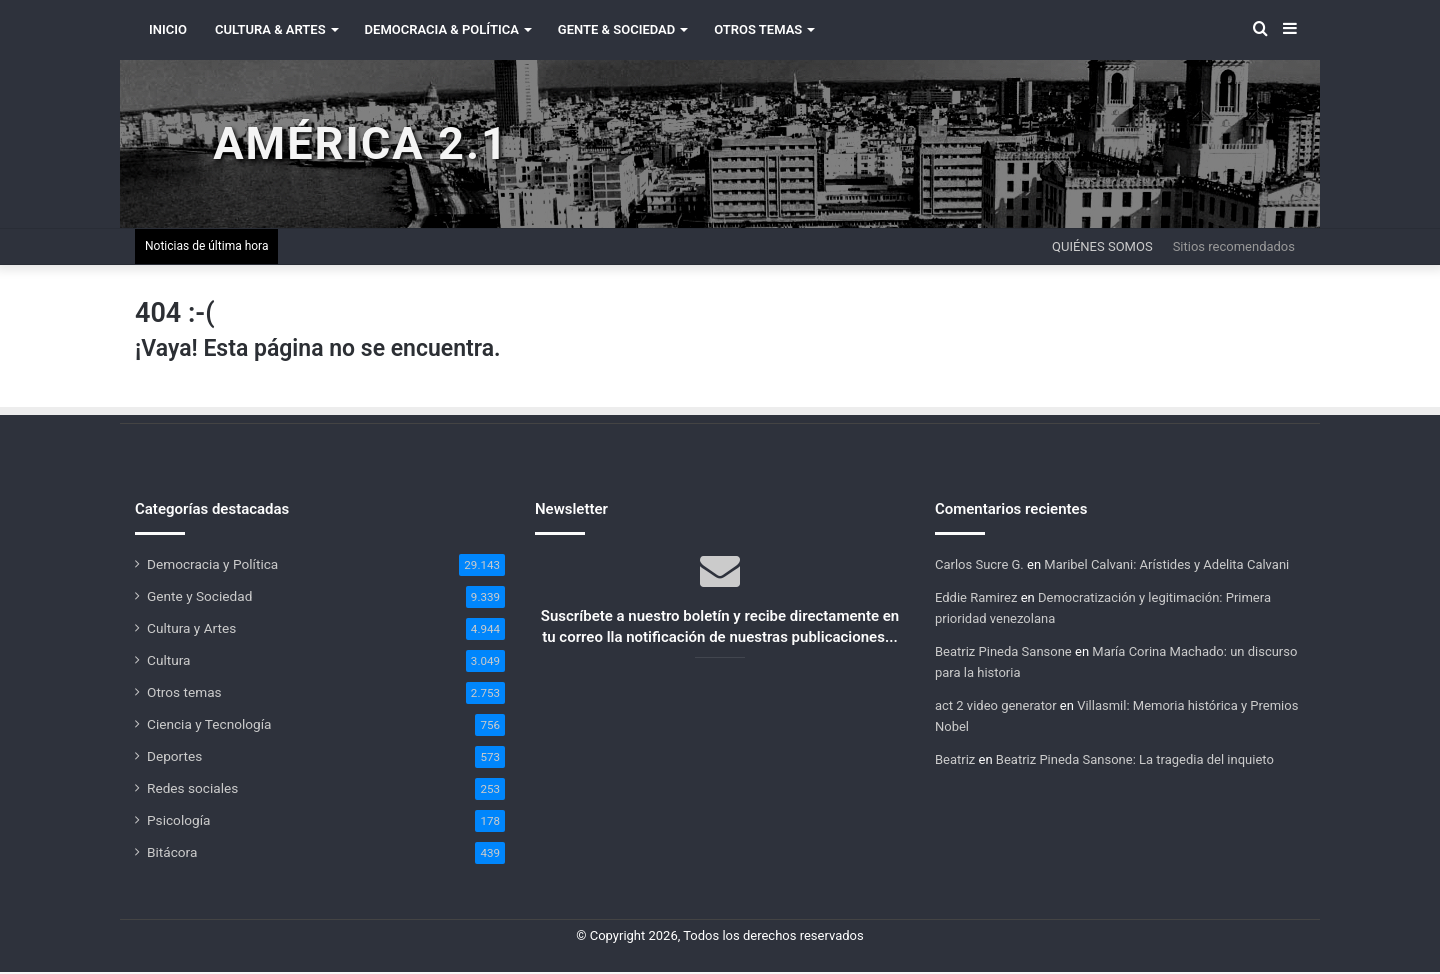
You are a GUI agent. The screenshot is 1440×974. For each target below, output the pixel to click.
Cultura (168, 662)
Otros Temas (758, 29)
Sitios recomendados (1234, 248)
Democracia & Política (442, 29)
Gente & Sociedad (616, 29)
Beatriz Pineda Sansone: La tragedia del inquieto (1135, 761)
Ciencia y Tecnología (209, 726)
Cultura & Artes (270, 29)
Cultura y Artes (191, 630)
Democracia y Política (212, 566)
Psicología (178, 822)
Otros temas (184, 694)
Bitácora (172, 854)
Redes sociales (192, 790)
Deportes (174, 758)
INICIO (168, 29)
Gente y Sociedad (199, 598)
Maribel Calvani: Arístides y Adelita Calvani (1166, 566)
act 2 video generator (996, 707)
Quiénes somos (1102, 248)
